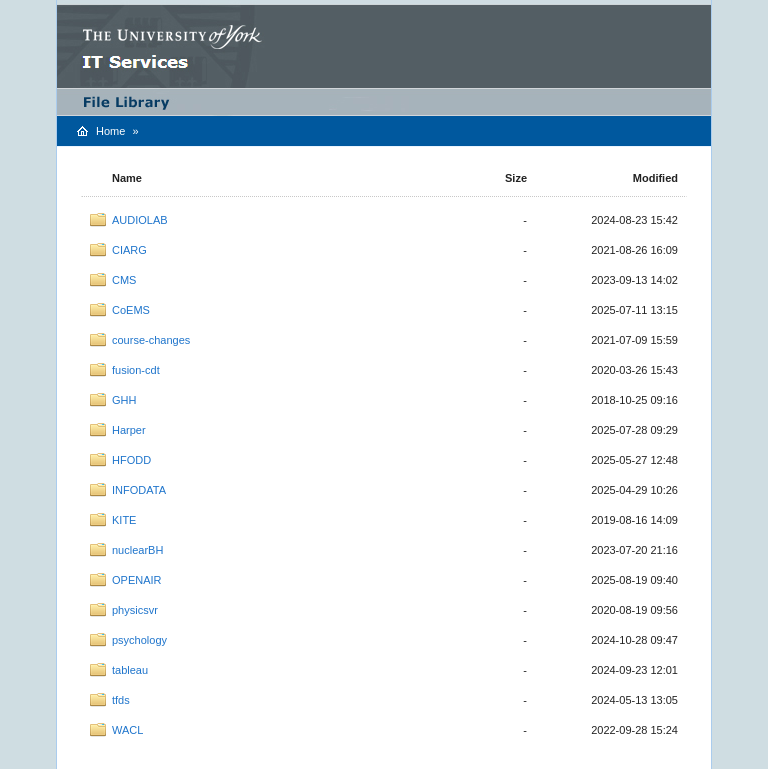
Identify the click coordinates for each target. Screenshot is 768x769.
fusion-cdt (136, 370)
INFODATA (139, 490)
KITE (124, 520)
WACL (127, 730)
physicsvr (135, 610)
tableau (130, 670)
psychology (139, 640)
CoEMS (131, 310)
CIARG (129, 250)
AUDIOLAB (140, 220)
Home (110, 131)
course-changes (151, 340)
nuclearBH (137, 550)
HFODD (131, 460)
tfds (121, 700)
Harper (129, 430)
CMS (124, 280)
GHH (124, 400)
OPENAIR (137, 580)
